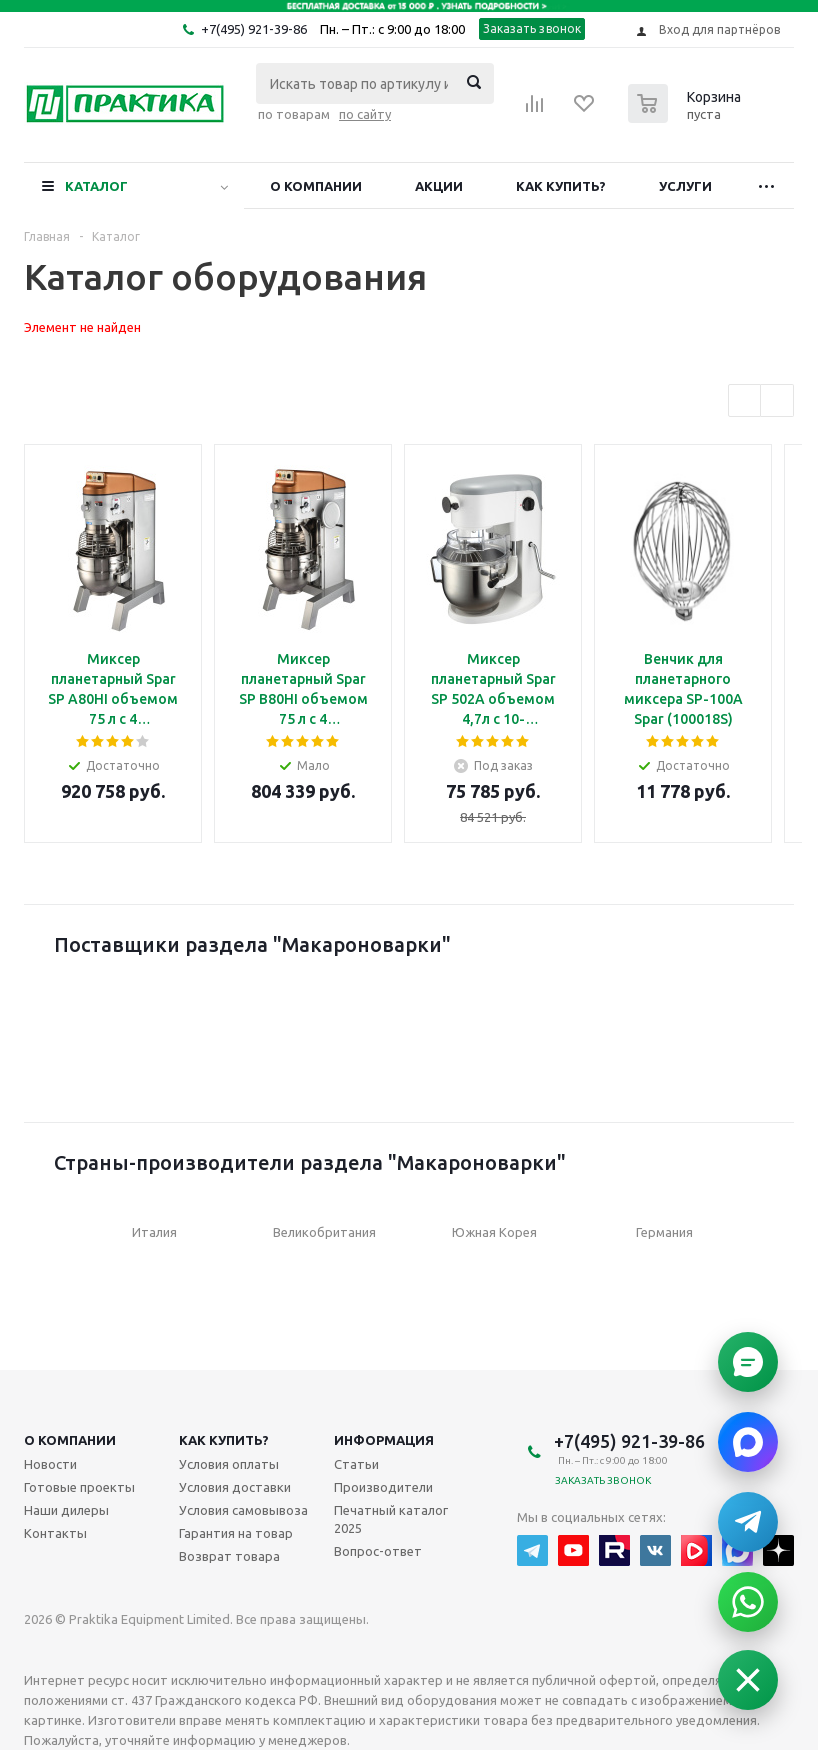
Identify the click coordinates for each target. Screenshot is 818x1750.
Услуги (685, 186)
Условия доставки (235, 1487)
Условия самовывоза (243, 1510)
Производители (383, 1487)
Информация (384, 1440)
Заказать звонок (532, 28)
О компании (316, 186)
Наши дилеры (66, 1510)
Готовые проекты (79, 1487)
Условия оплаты (229, 1464)
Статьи (356, 1464)
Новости (50, 1464)
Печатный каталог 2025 (391, 1519)
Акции (439, 186)
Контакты (55, 1533)
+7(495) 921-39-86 (254, 29)
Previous (745, 401)
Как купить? (561, 186)
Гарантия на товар (236, 1533)
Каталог (96, 186)
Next (777, 401)
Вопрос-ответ (378, 1551)
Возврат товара (229, 1556)
